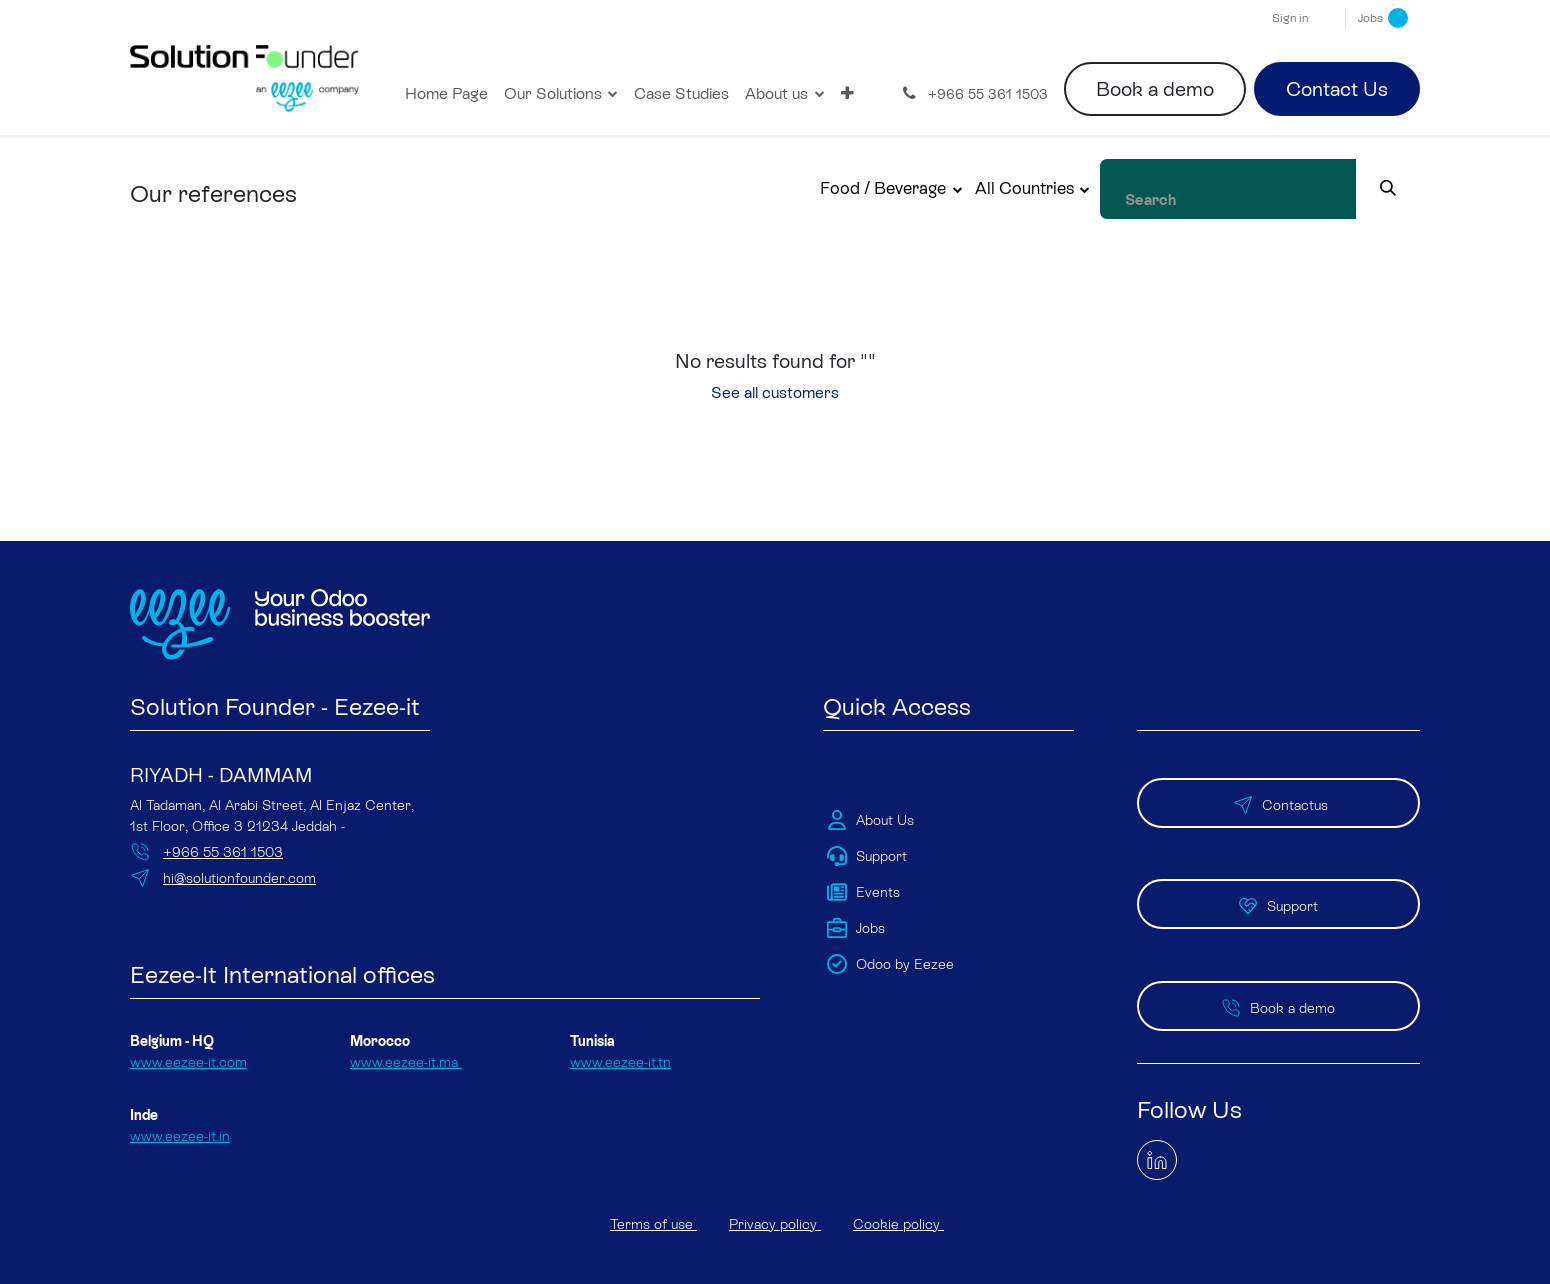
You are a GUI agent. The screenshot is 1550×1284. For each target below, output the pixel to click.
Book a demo (1155, 89)
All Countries (1067, 188)
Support (1278, 873)
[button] (935, 189)
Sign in (1290, 18)
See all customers (775, 392)
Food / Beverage (927, 188)
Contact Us (1337, 89)
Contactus (1278, 786)
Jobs (1383, 18)
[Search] (1409, 189)
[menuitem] (446, 94)
